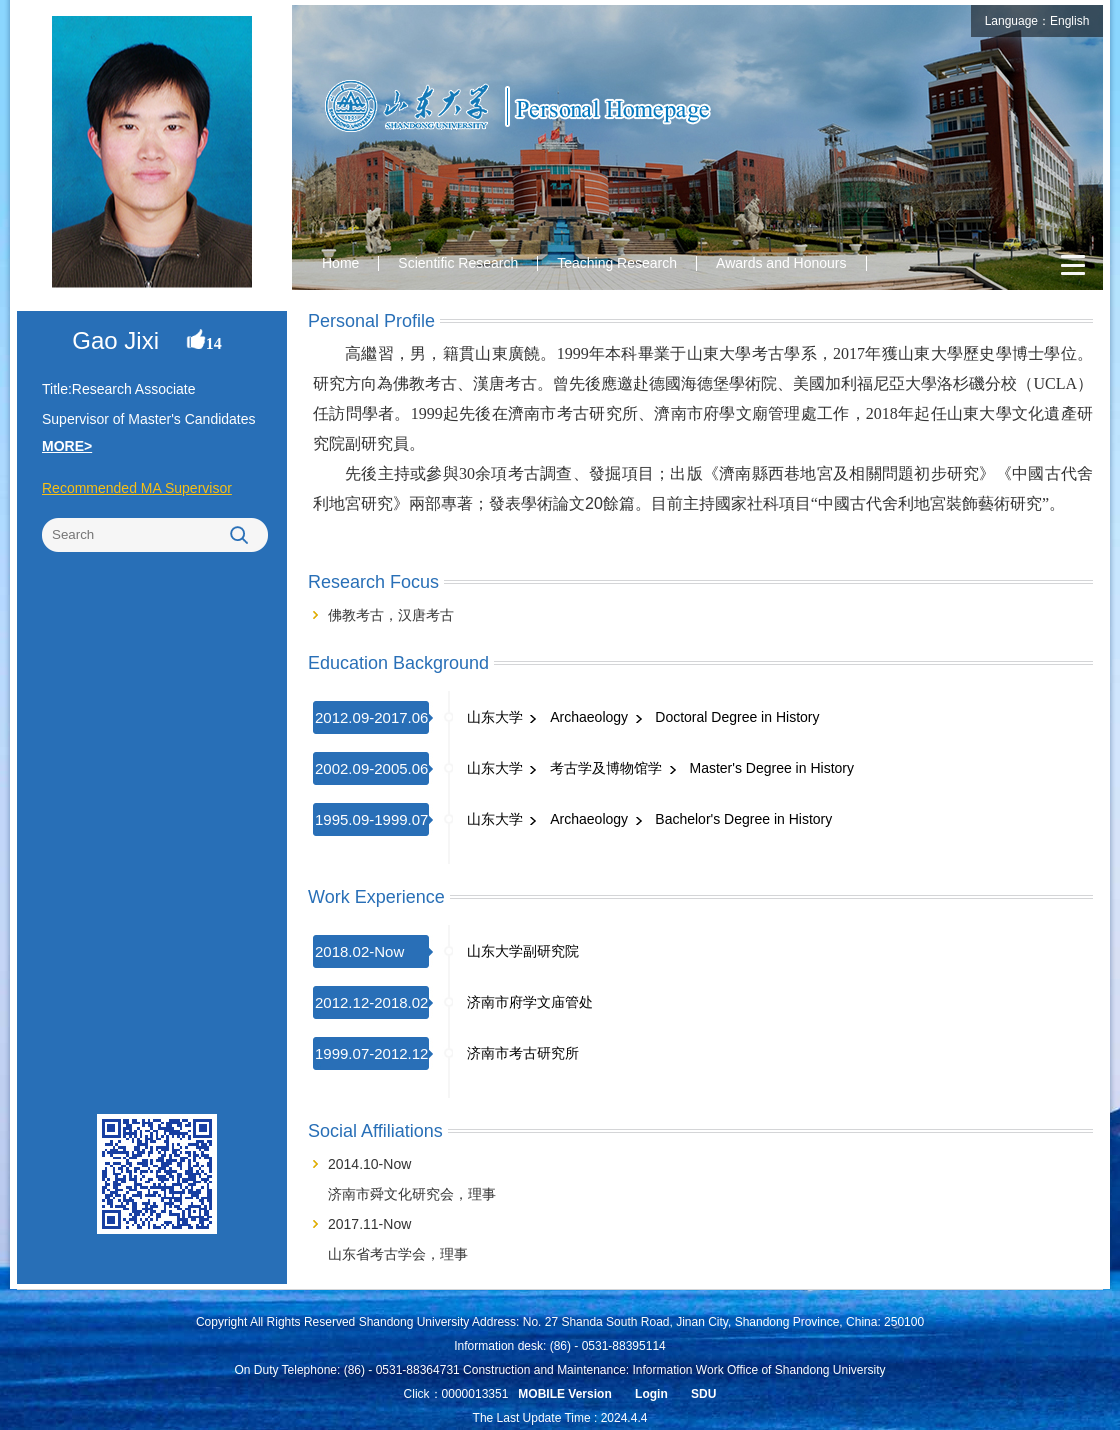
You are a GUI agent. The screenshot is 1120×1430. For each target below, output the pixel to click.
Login (651, 1394)
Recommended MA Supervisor (137, 488)
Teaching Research (617, 263)
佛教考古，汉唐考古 (391, 615)
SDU (703, 1394)
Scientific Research (458, 263)
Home (340, 263)
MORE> (67, 446)
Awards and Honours (781, 263)
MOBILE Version (564, 1394)
